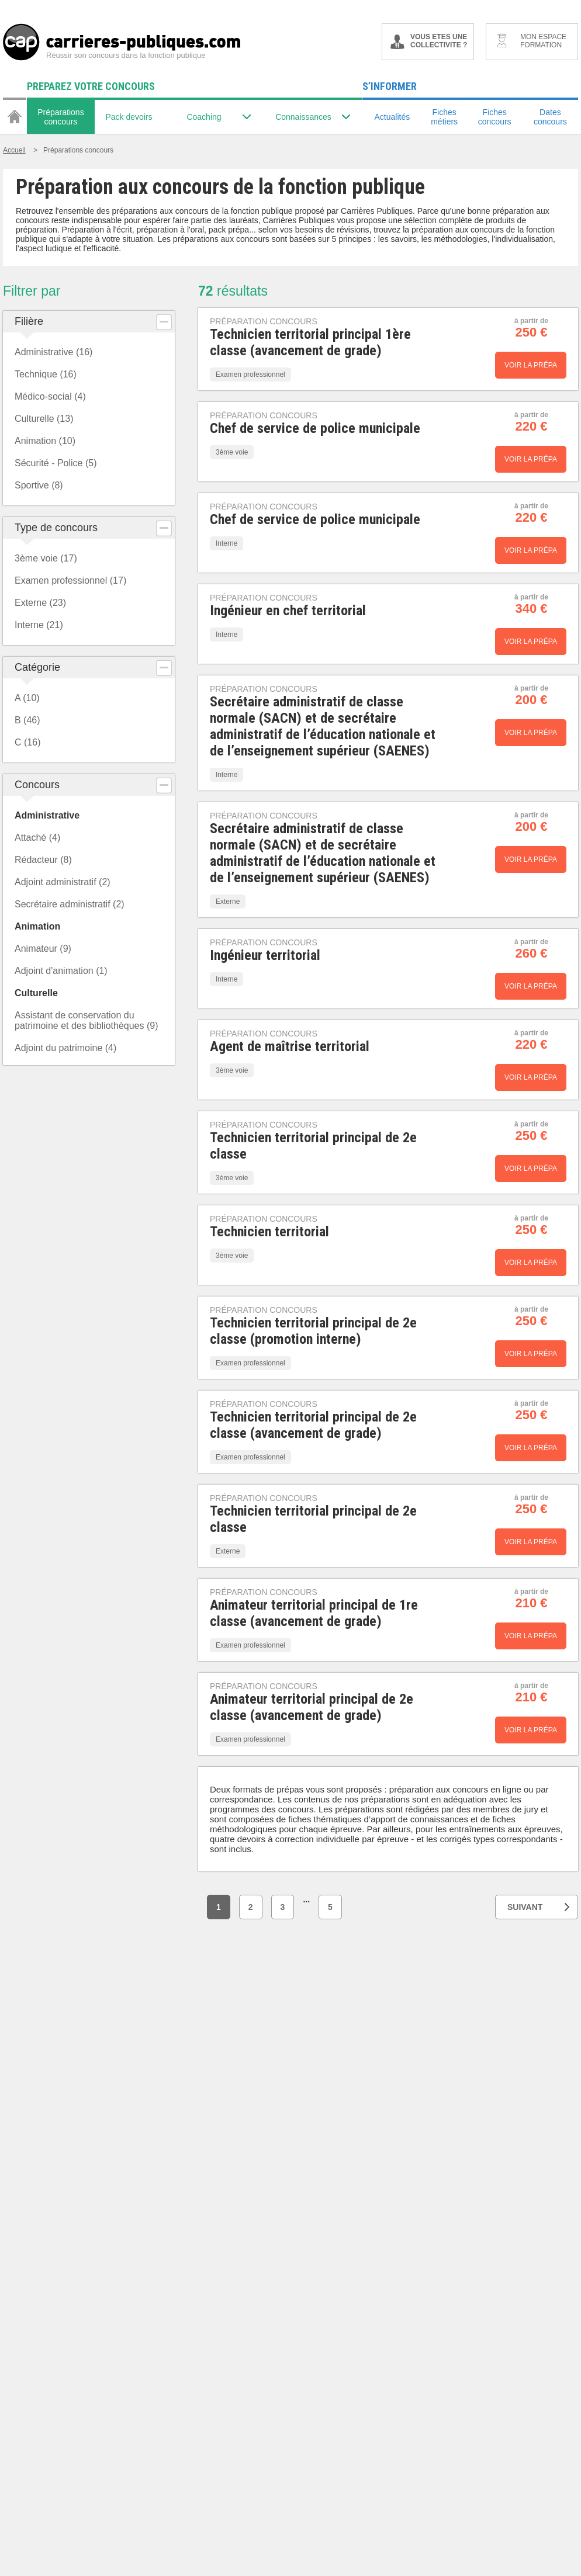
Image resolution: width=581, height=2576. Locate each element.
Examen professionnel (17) (70, 580)
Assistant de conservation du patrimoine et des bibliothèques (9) (86, 1020)
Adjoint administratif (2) (62, 882)
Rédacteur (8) (43, 860)
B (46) (27, 720)
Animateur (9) (43, 949)
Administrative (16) (53, 352)
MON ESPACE (543, 41)
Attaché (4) (37, 838)
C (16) (27, 742)
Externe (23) (40, 603)
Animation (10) (45, 441)
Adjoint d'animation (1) (61, 971)
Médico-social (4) (50, 396)
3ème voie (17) (46, 558)
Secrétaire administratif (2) (69, 904)
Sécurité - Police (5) (56, 463)
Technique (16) (46, 374)
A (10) (27, 698)
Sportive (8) (39, 485)
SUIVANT (538, 1907)
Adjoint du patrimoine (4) (65, 1048)
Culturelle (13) (44, 419)
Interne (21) (39, 625)
